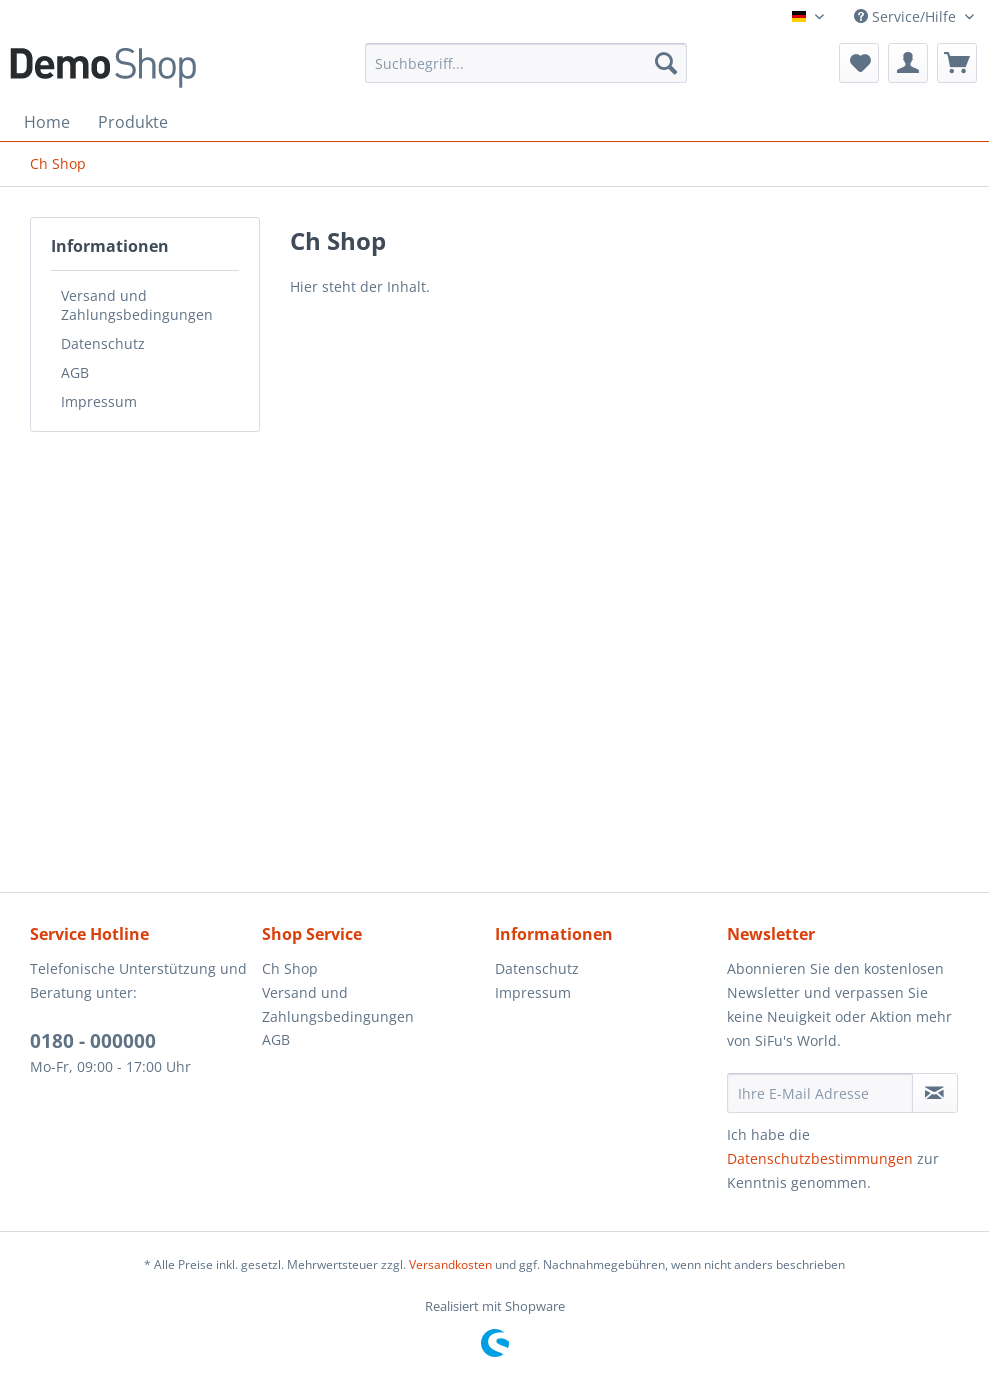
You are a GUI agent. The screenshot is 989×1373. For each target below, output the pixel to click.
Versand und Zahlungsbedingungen (137, 305)
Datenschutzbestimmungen (820, 1158)
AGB (75, 372)
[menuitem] (525, 63)
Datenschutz (103, 343)
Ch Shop (290, 968)
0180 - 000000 (93, 1041)
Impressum (99, 401)
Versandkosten (450, 1264)
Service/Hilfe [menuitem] (907, 16)
